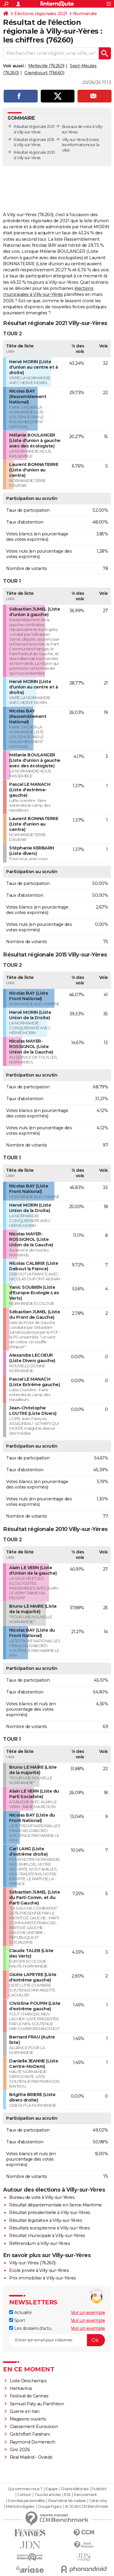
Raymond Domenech (32, 2442)
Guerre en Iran (25, 2411)
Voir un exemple (88, 2312)
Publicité (99, 2489)
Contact (24, 2495)
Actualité (20, 2312)
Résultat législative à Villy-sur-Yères (45, 2220)
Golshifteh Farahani (30, 2434)
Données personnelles (26, 2501)
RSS (67, 2495)
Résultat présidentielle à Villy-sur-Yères (49, 2212)
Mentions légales (20, 2506)
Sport (17, 2320)
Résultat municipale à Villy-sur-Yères (47, 2235)
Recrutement (85, 2495)
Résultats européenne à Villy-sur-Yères (49, 2228)
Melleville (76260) (46, 66)
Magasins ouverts (28, 2419)
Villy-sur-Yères (74, 139)
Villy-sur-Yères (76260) (32, 2263)
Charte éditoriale (74, 2489)
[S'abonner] (57, 2340)
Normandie (85, 13)
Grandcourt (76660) (44, 72)
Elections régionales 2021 (40, 13)
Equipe (51, 2489)
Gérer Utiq (97, 2501)
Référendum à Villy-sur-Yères (39, 2243)
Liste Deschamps (28, 2380)
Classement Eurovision (34, 2426)
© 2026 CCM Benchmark (86, 2506)
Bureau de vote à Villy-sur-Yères (41, 2197)
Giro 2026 (20, 2449)
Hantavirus (21, 2388)
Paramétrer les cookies (67, 2501)
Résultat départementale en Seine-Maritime (55, 2205)
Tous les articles (47, 2495)
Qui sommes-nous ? (25, 2489)
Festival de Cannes (29, 2396)
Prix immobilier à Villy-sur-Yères (42, 2278)
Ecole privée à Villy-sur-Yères (39, 2270)
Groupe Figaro (50, 2506)
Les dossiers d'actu (30, 2328)
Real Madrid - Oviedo (31, 2457)
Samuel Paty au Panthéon (37, 2404)
